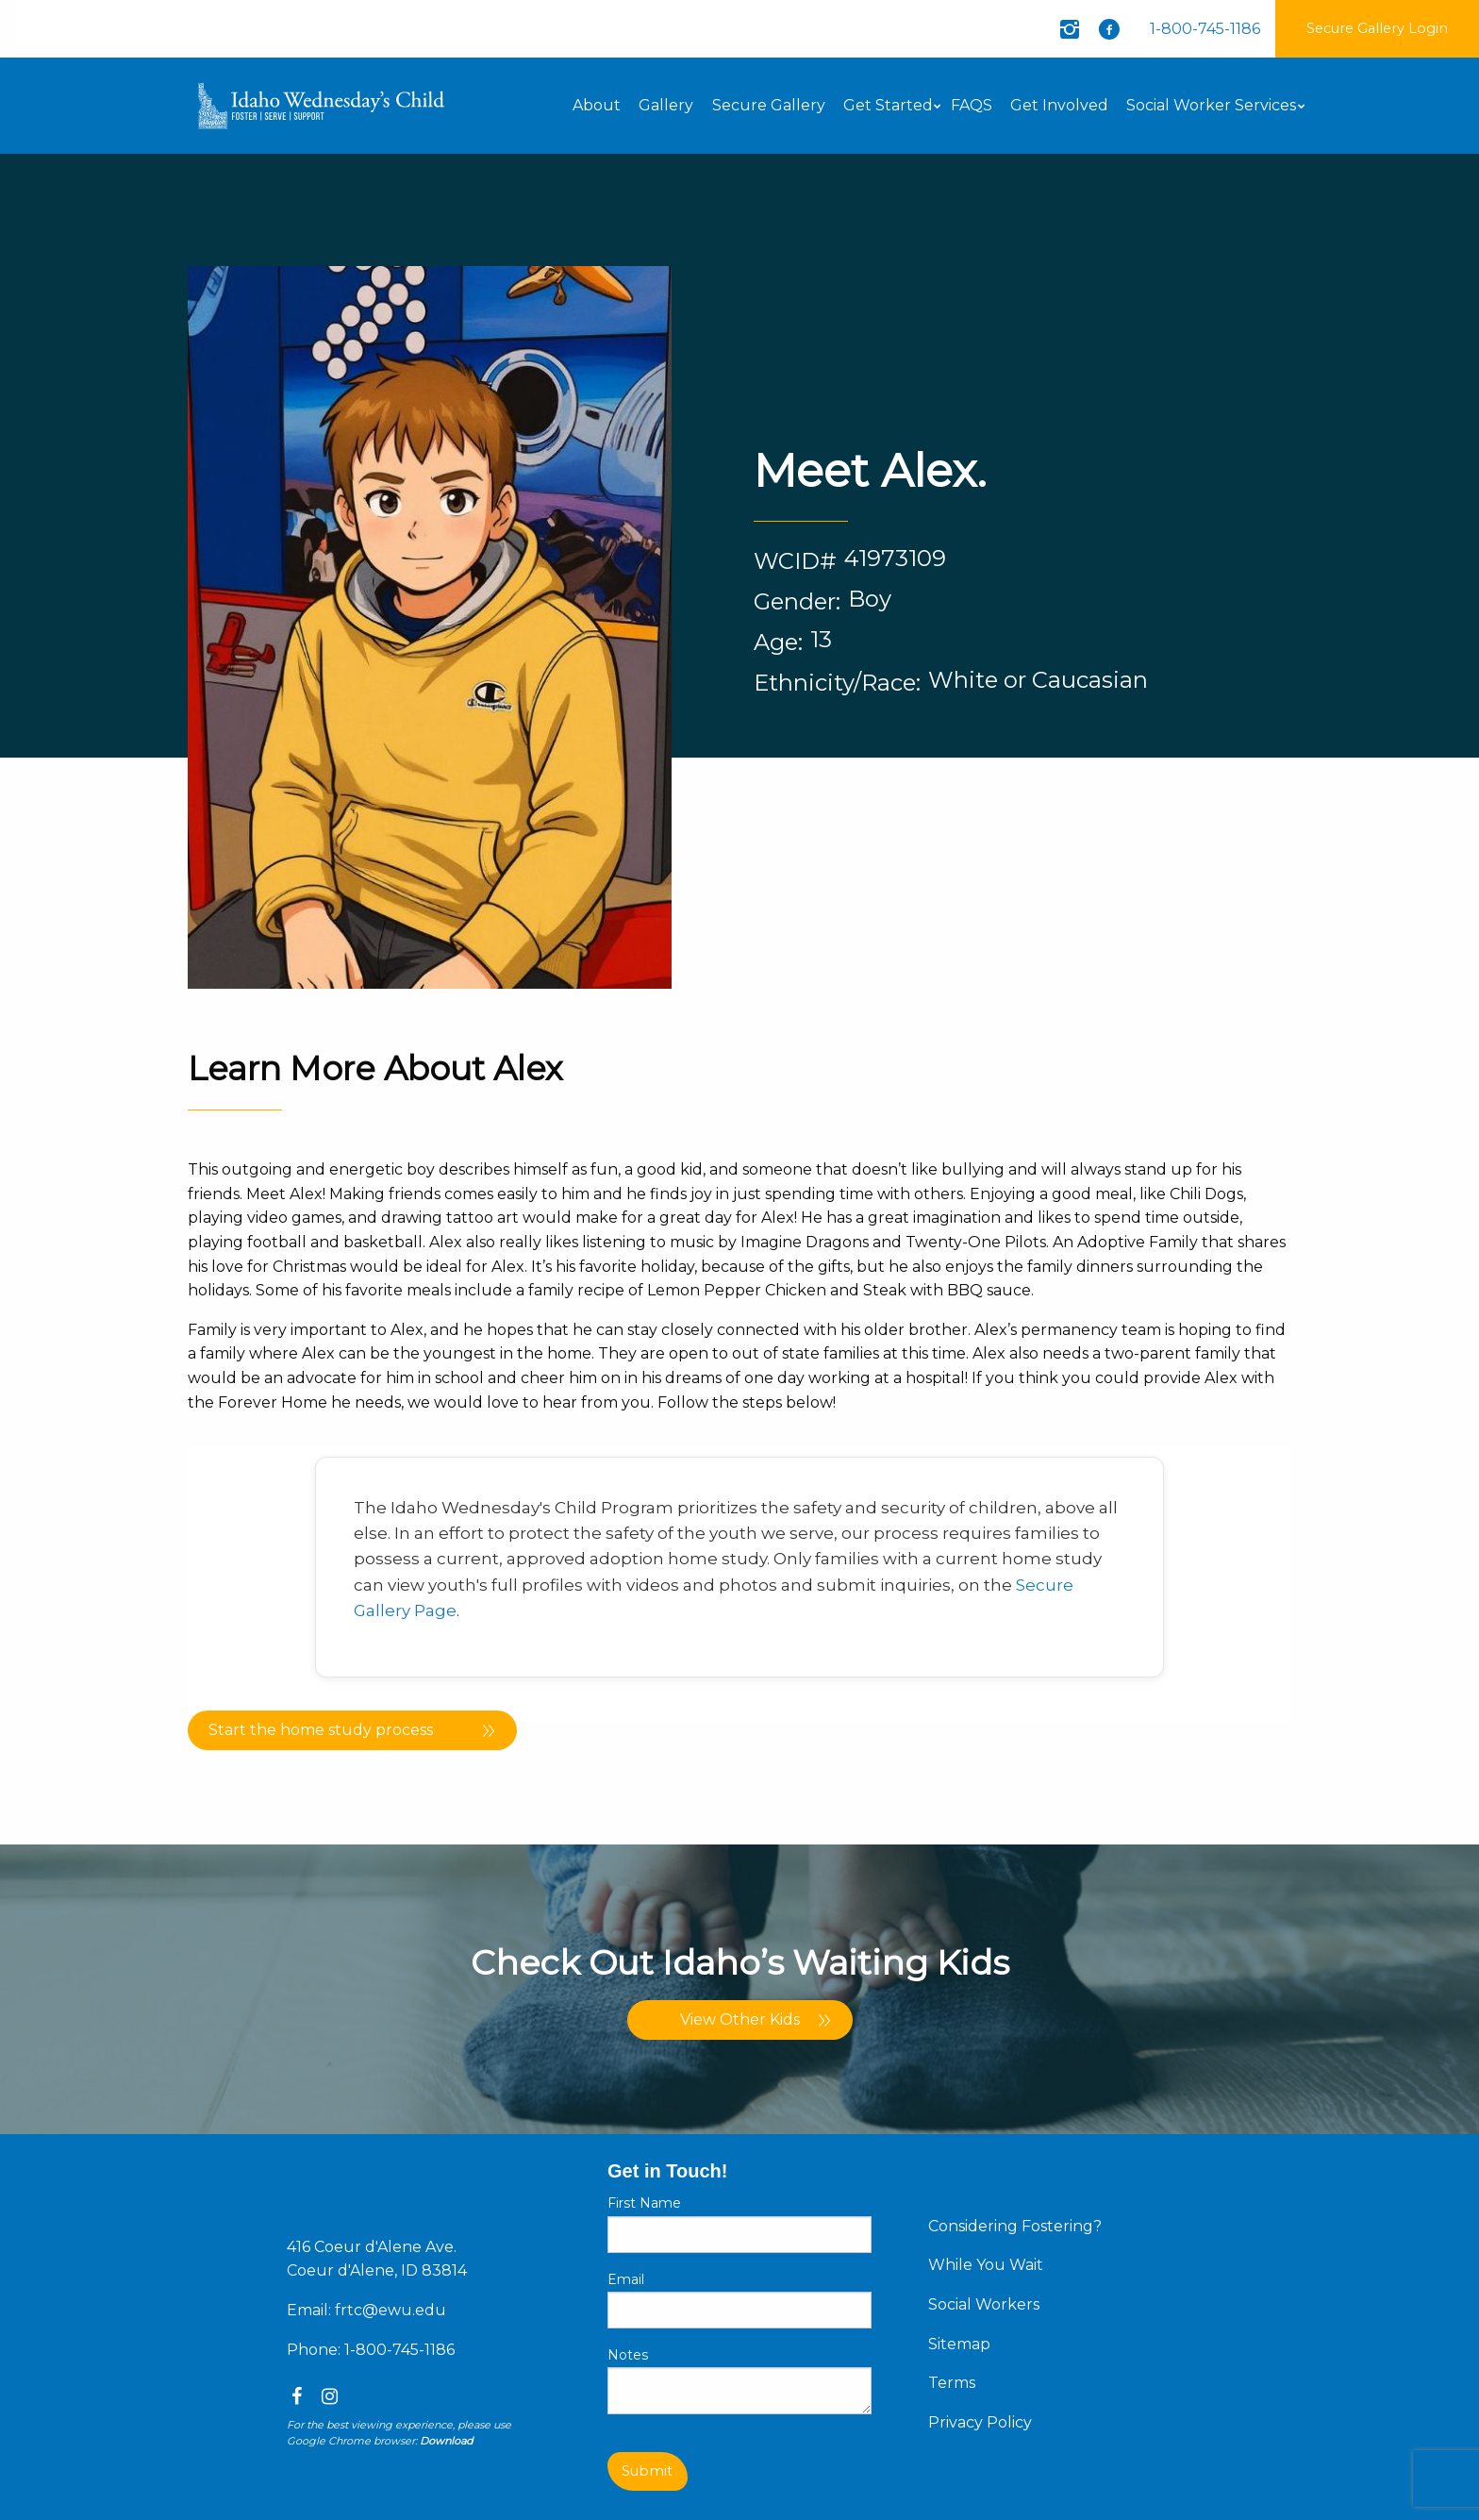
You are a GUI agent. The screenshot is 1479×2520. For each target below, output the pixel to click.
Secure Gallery (768, 105)
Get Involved (1059, 105)
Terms (951, 2383)
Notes (627, 2354)
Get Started (888, 105)
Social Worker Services (1211, 105)
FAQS (971, 105)
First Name (644, 2203)
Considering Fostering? (1015, 2226)
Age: (778, 642)
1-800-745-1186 (1205, 29)
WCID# (795, 561)
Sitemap (959, 2344)
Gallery (666, 105)
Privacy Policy (980, 2422)
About (597, 105)
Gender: (797, 601)
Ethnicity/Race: (837, 682)
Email (625, 2279)
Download (446, 2440)
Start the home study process (320, 1730)
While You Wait (985, 2265)
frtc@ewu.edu (390, 2310)
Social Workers (983, 2304)
